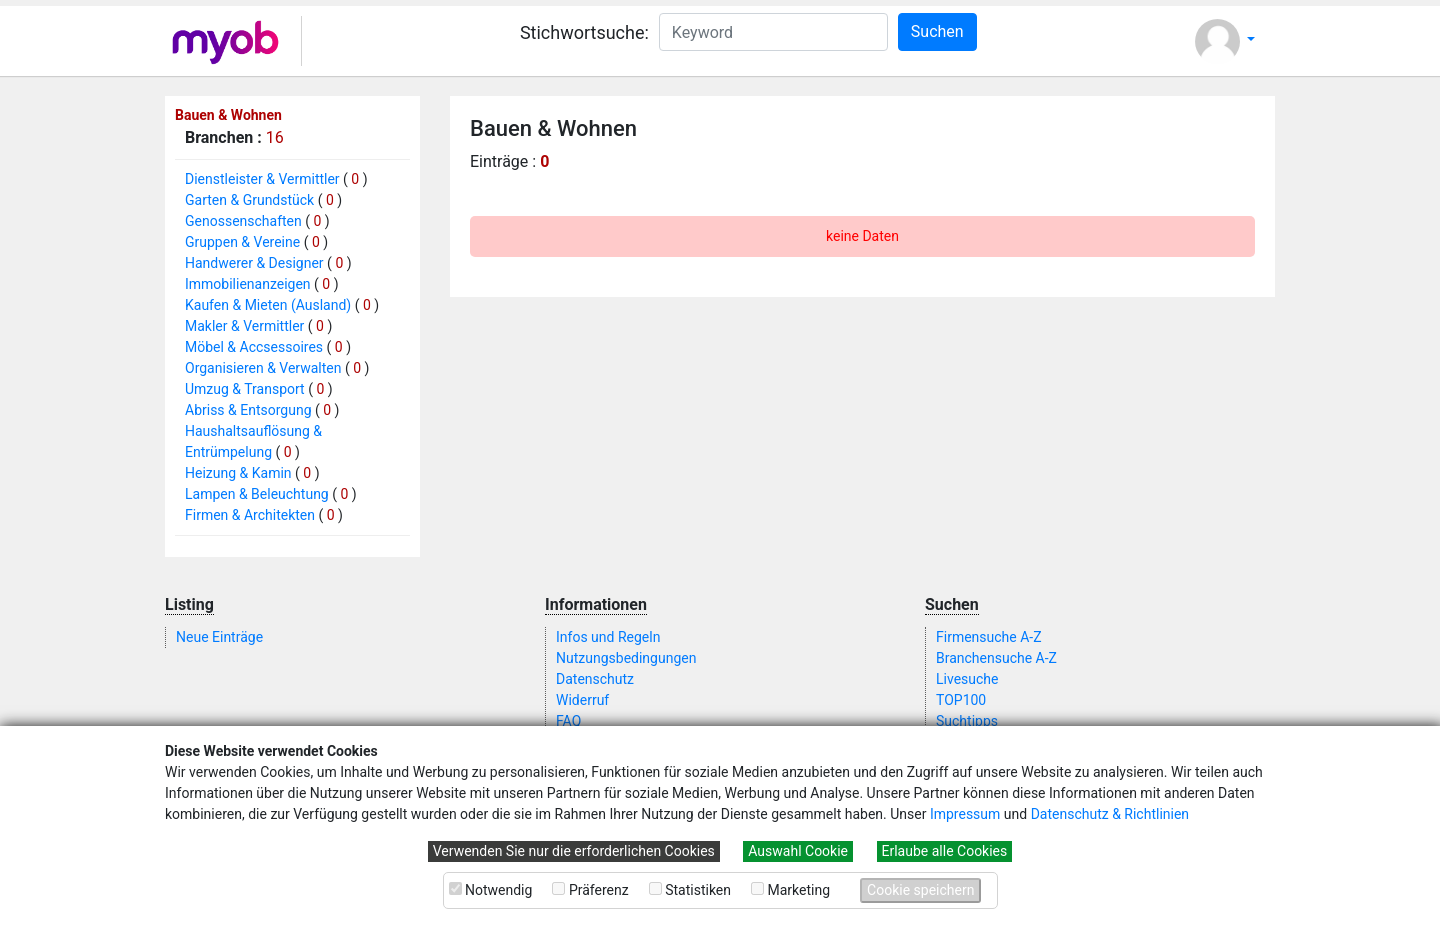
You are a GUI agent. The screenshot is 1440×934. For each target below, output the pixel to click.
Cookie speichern (920, 890)
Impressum (965, 814)
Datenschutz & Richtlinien (1110, 814)
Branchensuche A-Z (996, 658)
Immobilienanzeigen (248, 284)
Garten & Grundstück (249, 200)
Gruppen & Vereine (242, 242)
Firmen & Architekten (250, 515)
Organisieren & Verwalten (263, 368)
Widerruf (582, 700)
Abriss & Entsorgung (248, 410)
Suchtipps (967, 721)
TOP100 (961, 700)
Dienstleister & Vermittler (262, 179)
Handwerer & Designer (254, 263)
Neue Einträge (219, 637)
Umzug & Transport (245, 389)
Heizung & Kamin (238, 473)
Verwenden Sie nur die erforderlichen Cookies (574, 851)
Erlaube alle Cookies (945, 851)
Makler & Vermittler (244, 326)
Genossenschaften (243, 221)
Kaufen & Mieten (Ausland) (268, 305)
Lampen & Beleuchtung (257, 494)
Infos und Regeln (608, 637)
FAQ (568, 721)
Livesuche (967, 679)
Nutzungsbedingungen (626, 658)
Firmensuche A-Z (989, 637)
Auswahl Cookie (798, 851)
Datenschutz (595, 679)
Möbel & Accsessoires (254, 347)
